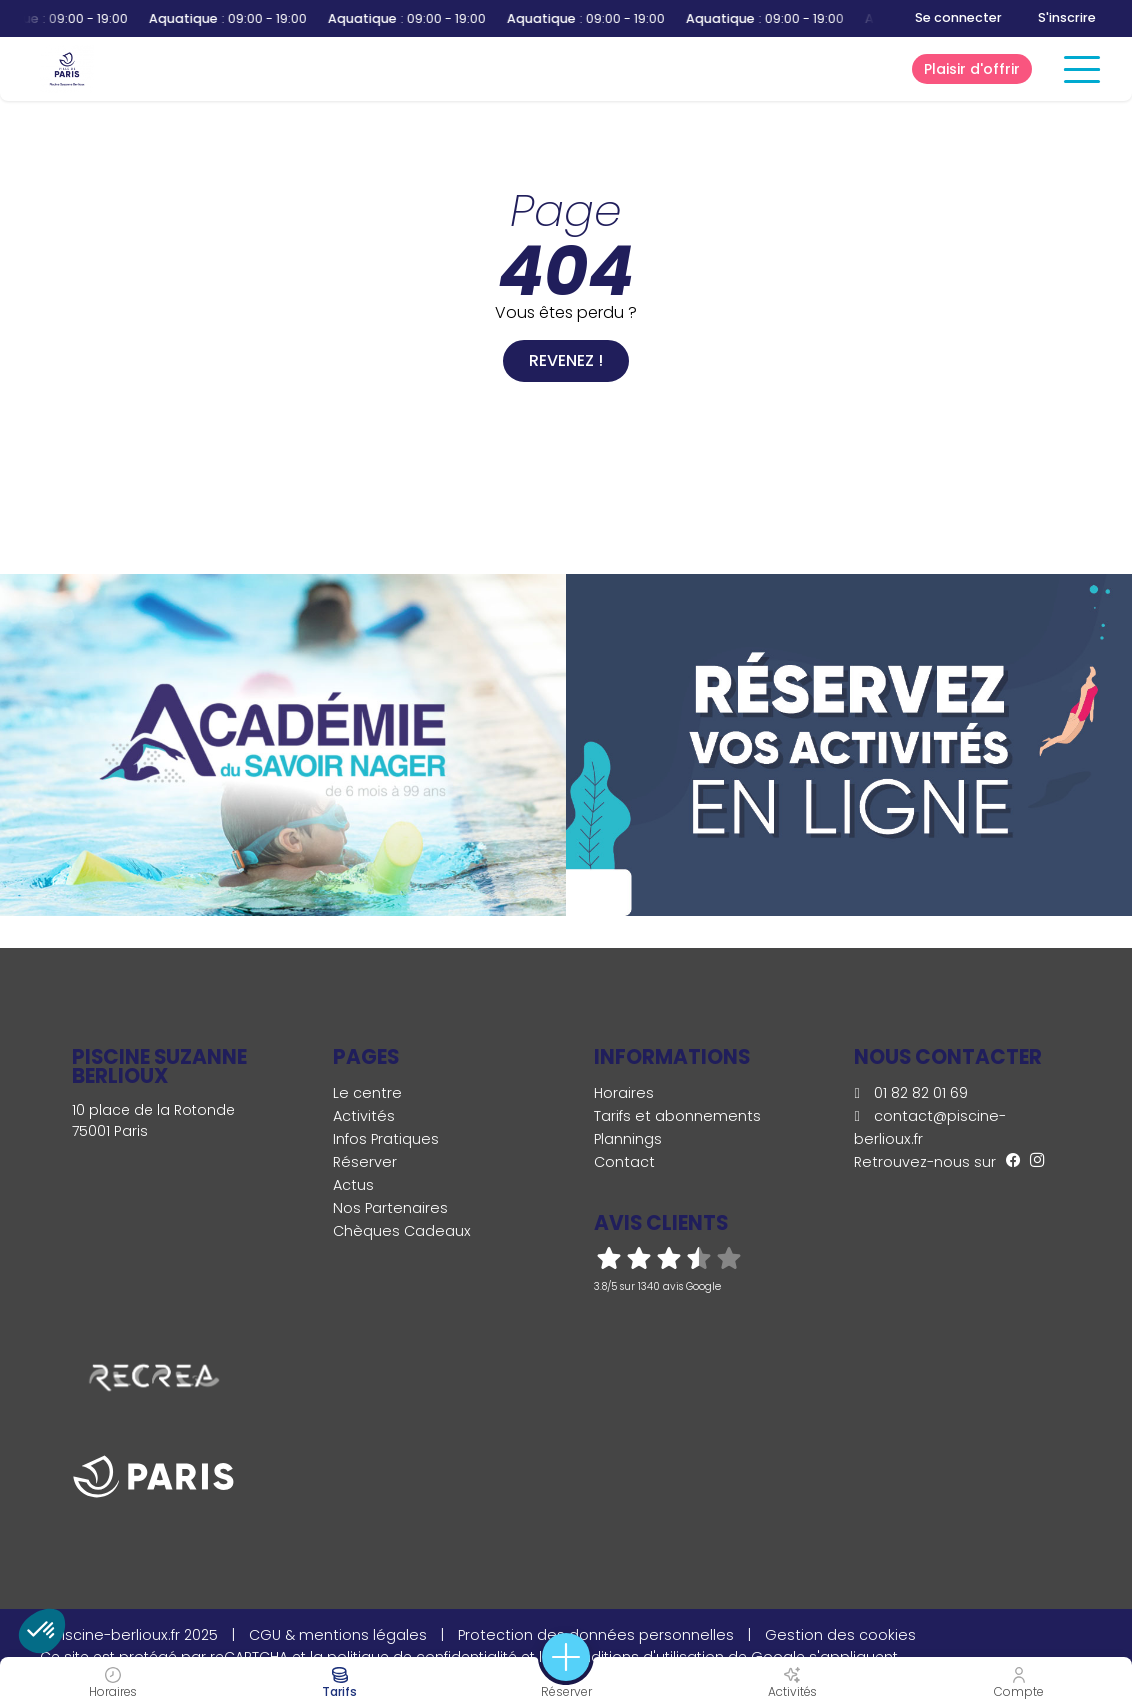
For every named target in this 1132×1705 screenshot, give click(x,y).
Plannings (628, 1139)
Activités (364, 1116)
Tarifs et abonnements (677, 1116)
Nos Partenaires (390, 1208)
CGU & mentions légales (338, 1635)
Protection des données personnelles (596, 1635)
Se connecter (958, 17)
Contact (624, 1162)
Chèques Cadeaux (402, 1231)
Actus (353, 1185)
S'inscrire (1067, 17)
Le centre (367, 1093)
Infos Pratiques (386, 1139)
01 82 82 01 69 (910, 1093)
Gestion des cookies (840, 1635)
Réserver (365, 1162)
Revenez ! (566, 360)
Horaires (624, 1093)
